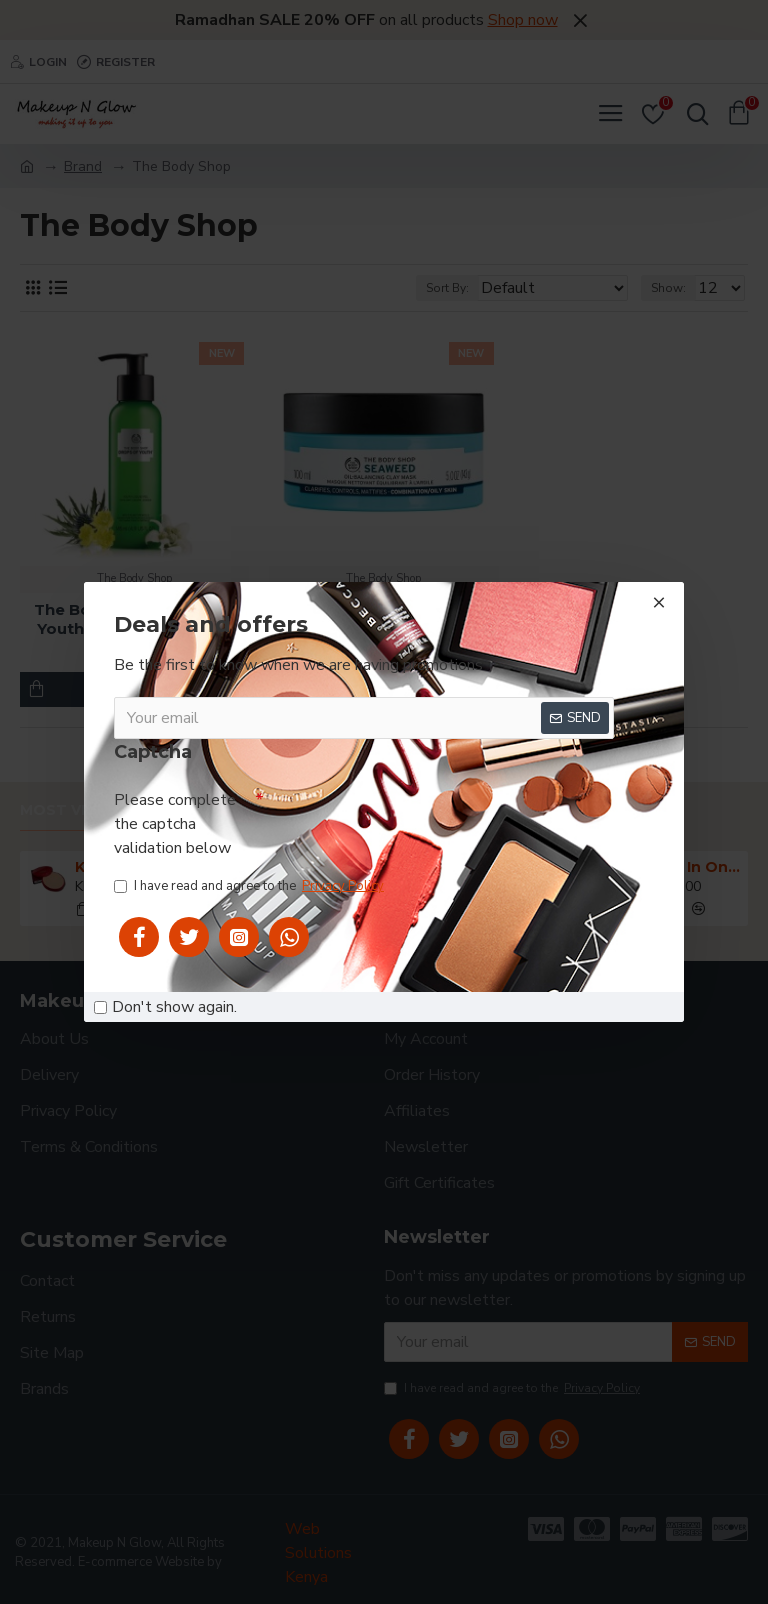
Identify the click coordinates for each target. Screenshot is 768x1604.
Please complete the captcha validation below (175, 824)
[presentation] (416, 820)
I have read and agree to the (250, 887)
